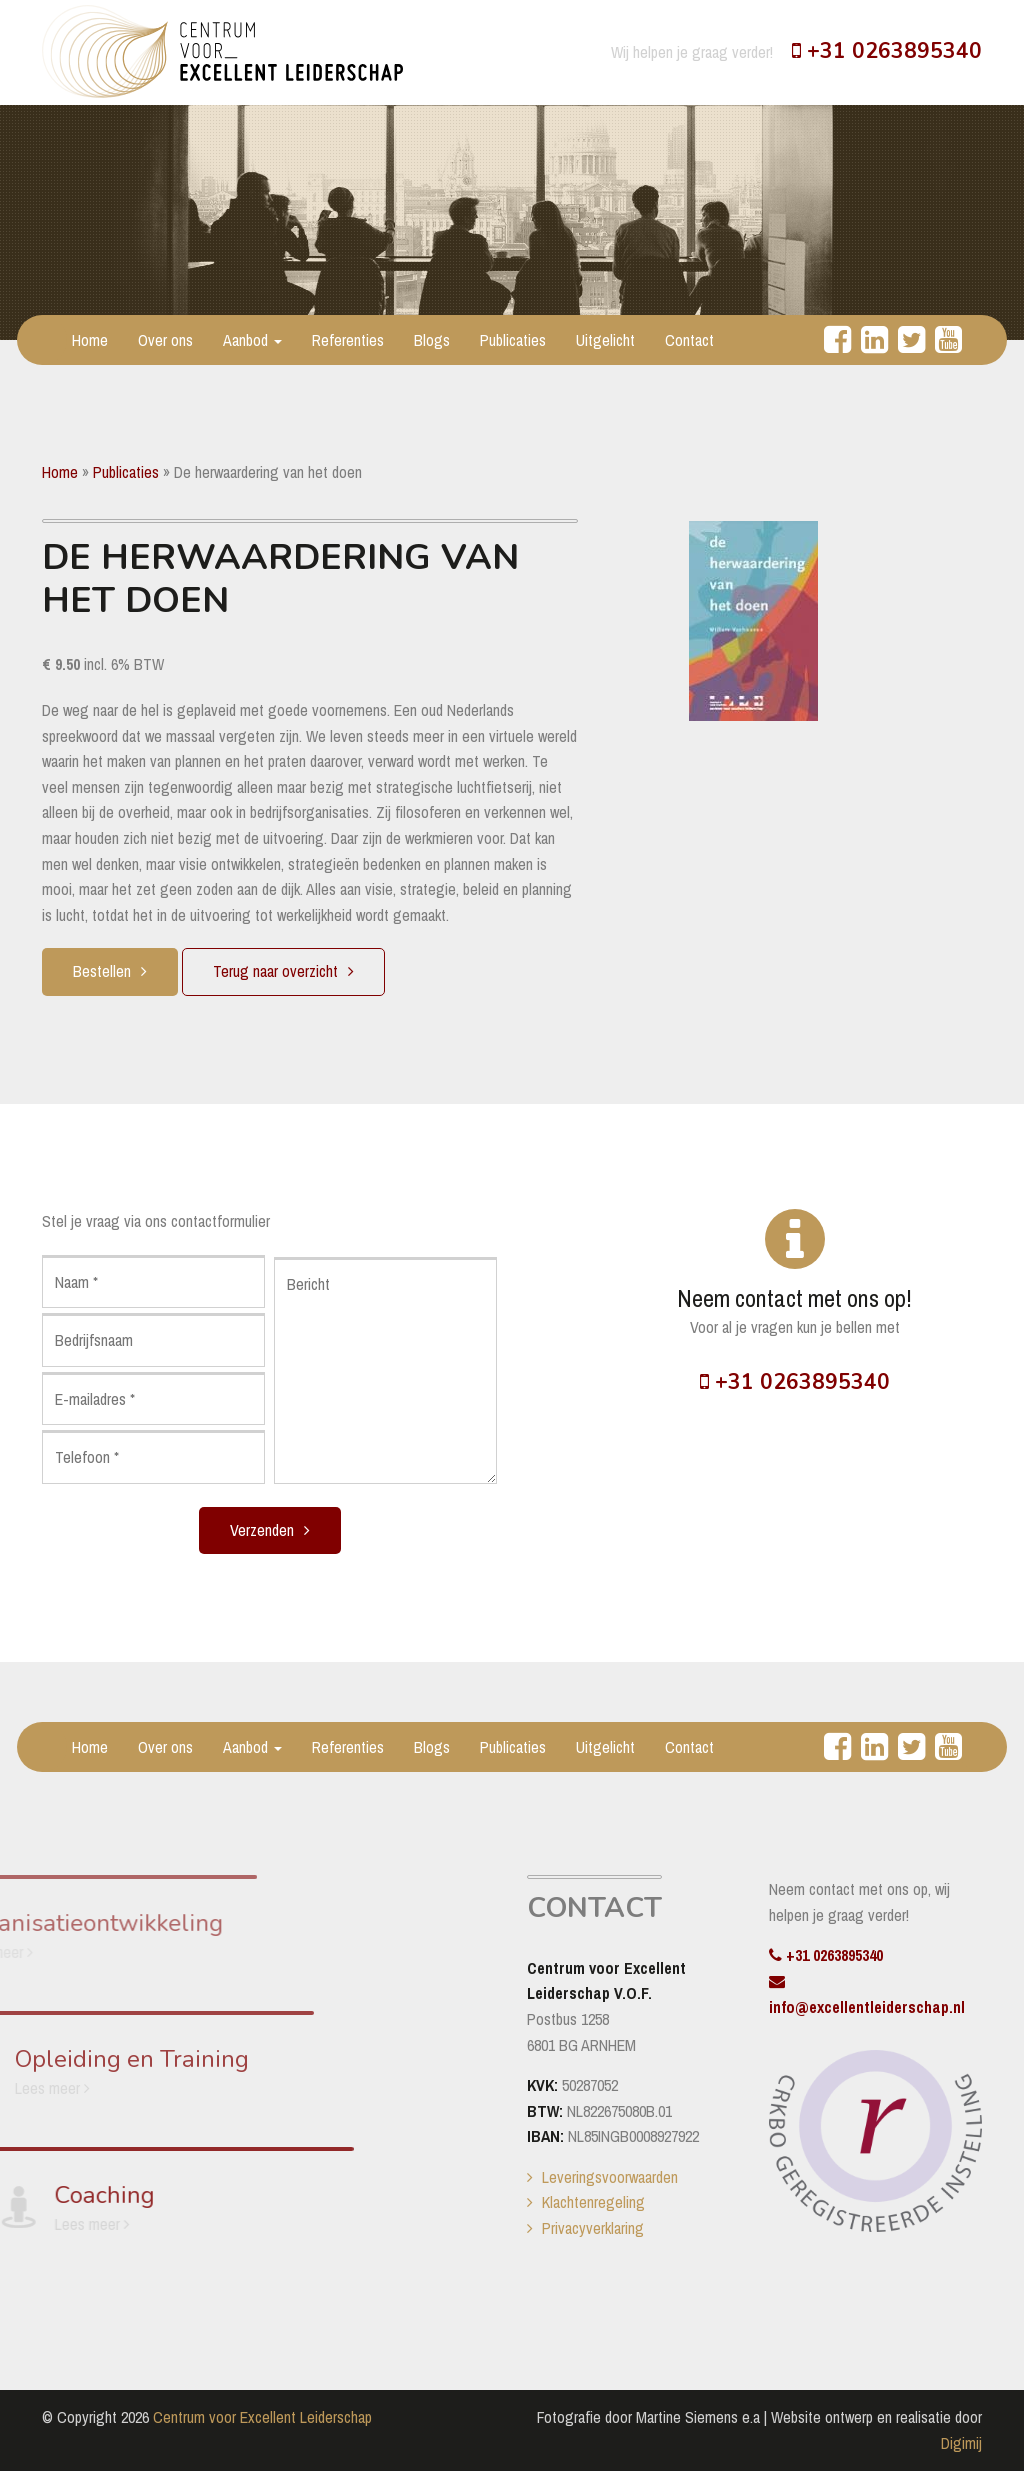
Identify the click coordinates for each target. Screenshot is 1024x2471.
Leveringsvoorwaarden (610, 2177)
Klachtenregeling (593, 2202)
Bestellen (102, 971)
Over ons (165, 340)
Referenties (348, 340)
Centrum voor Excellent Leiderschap (262, 2417)
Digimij (961, 2443)
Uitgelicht (605, 340)
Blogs (432, 340)
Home (90, 340)
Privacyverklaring (593, 2228)
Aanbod (252, 340)
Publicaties (513, 340)
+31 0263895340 (887, 51)
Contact (689, 340)
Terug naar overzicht (275, 971)
